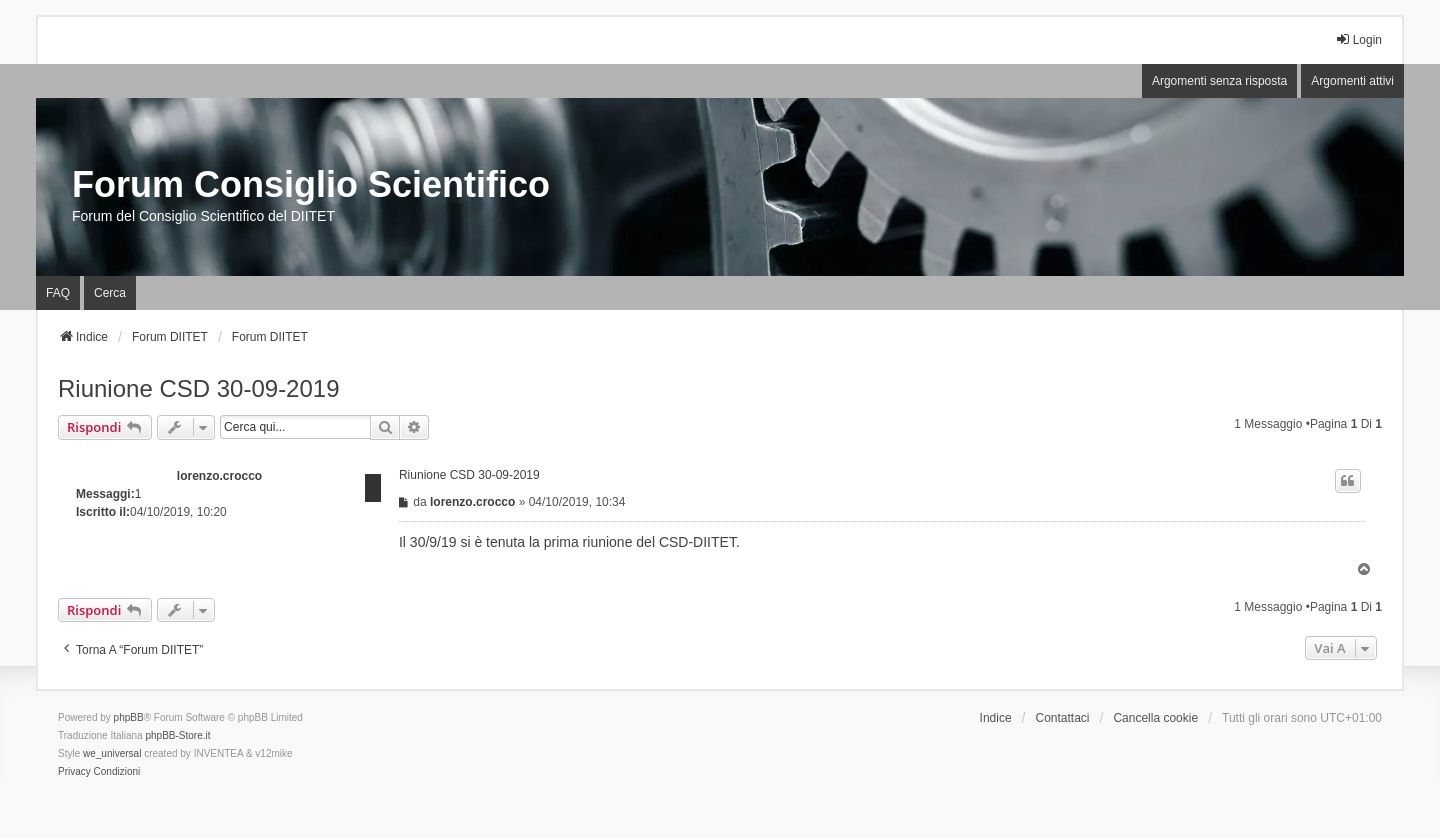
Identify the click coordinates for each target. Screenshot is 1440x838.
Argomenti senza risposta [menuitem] (1219, 81)
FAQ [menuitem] (58, 293)
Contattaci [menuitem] (1063, 718)
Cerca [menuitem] (110, 293)
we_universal (112, 753)
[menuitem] (74, 772)
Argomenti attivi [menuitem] (1352, 81)
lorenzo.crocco (219, 476)
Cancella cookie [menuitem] (1155, 718)
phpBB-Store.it (177, 735)
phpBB (129, 717)
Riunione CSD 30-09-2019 (199, 388)
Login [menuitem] (1358, 39)
